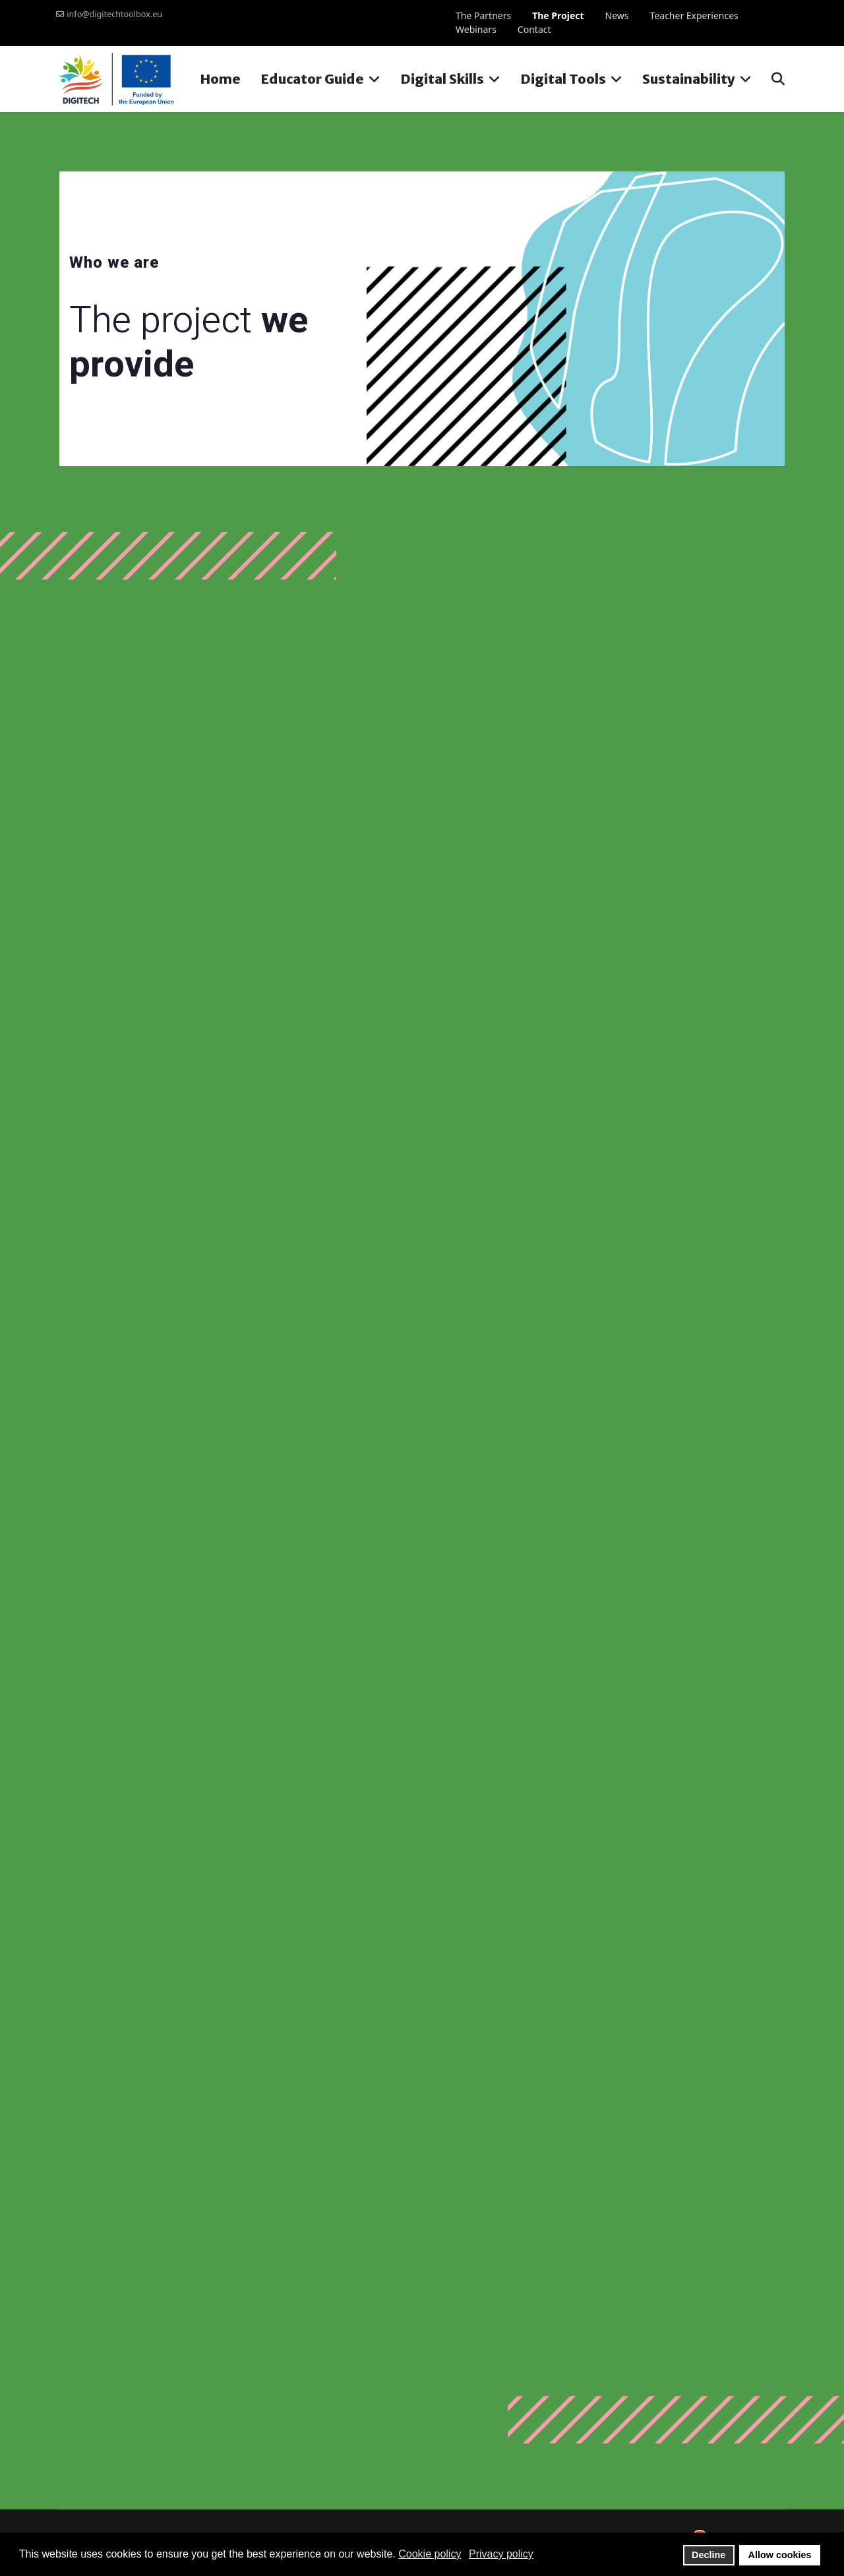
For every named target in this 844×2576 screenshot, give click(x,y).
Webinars (476, 29)
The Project (558, 15)
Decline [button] (708, 2555)
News (617, 15)
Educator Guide (312, 79)
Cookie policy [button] (429, 2554)
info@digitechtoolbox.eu (114, 14)
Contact (534, 29)
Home (220, 79)
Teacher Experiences (694, 15)
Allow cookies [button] (780, 2555)
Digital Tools (563, 79)
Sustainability (688, 79)
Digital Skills (442, 79)
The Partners (483, 15)
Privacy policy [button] (501, 2554)
